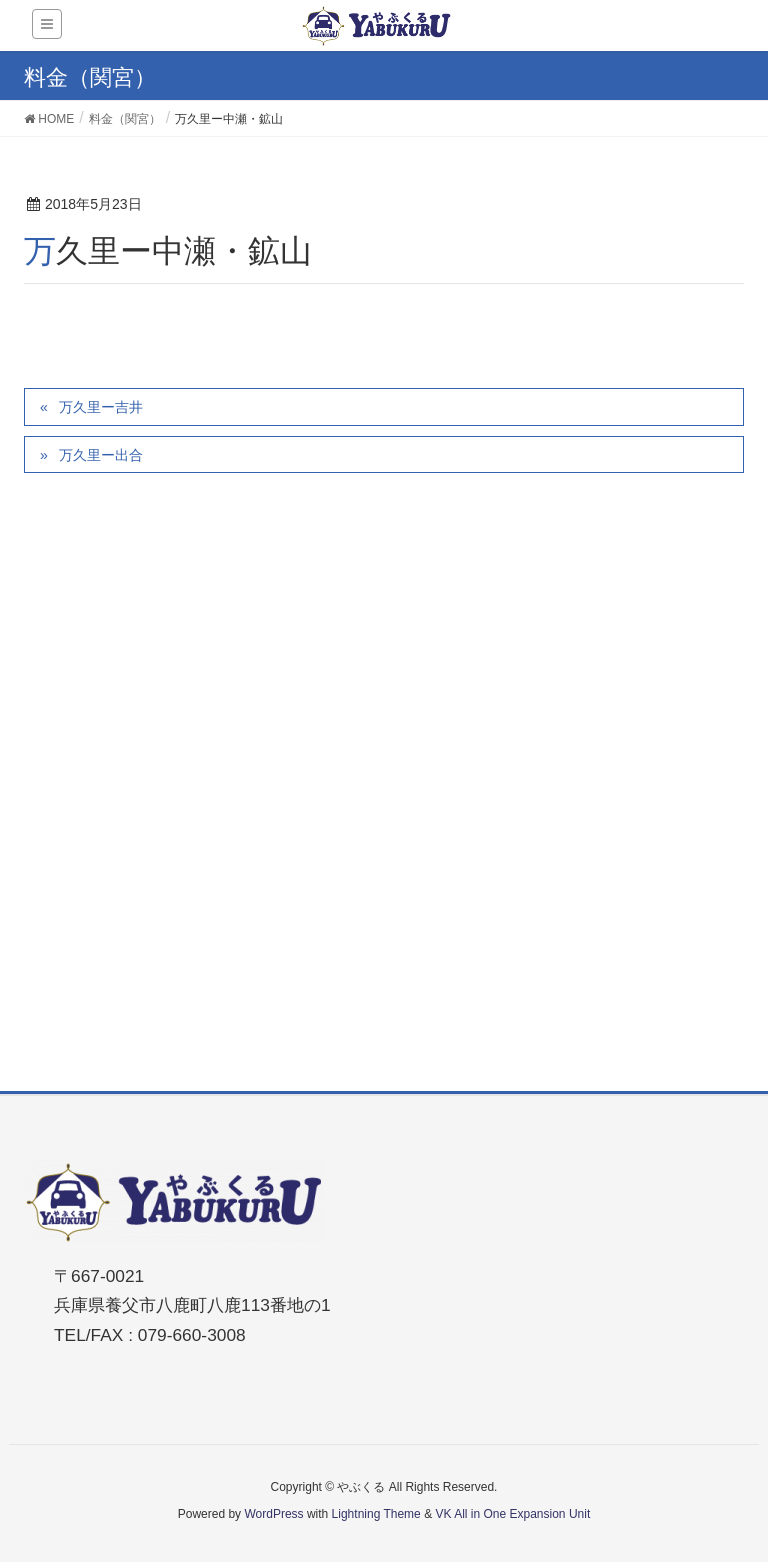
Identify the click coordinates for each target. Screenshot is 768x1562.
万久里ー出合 (101, 455)
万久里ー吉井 (101, 407)
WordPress (273, 1514)
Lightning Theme (376, 1514)
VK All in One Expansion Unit (512, 1514)
